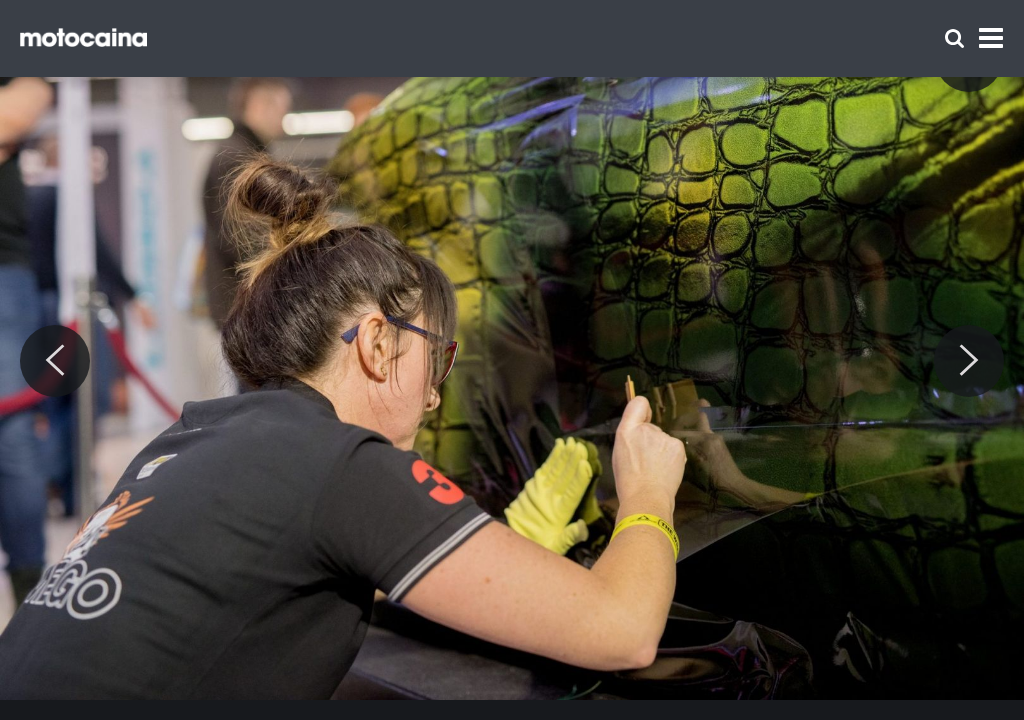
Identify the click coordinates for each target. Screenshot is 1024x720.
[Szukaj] (954, 38)
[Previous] (55, 361)
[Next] (969, 361)
